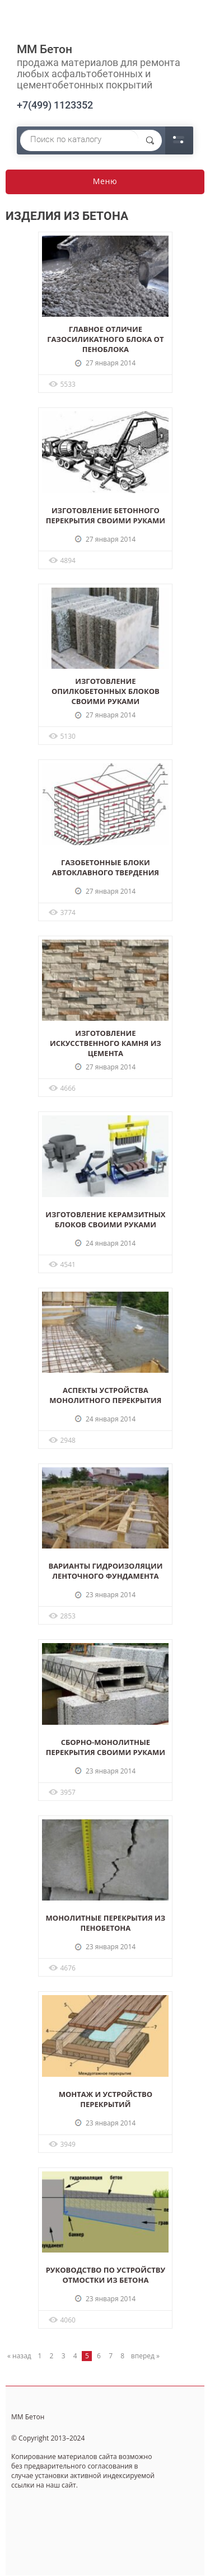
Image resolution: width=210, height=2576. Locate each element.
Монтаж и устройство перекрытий (105, 2099)
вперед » (145, 2356)
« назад (19, 2356)
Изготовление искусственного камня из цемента (105, 1043)
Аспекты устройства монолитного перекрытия (105, 1395)
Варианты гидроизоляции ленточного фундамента (105, 1571)
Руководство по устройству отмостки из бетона (105, 2275)
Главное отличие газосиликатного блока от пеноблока (105, 339)
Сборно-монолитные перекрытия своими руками (105, 1747)
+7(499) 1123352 (55, 105)
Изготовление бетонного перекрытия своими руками (105, 515)
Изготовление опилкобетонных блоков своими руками (106, 691)
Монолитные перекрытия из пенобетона (106, 1923)
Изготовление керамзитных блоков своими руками (105, 1219)
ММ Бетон (44, 49)
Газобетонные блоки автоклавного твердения (105, 867)
